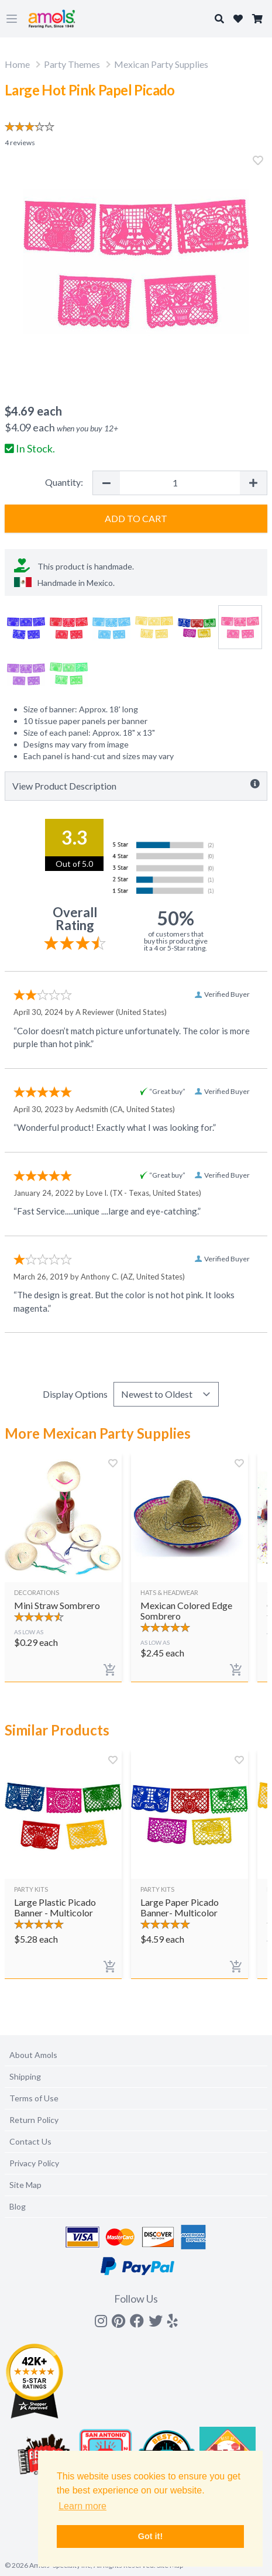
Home (17, 64)
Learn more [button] (82, 2506)
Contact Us (30, 2141)
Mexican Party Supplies (161, 64)
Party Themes (72, 64)
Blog (17, 2206)
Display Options (75, 1394)
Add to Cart (136, 518)
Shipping (25, 2076)
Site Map (25, 2185)
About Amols (33, 2055)
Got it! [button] (150, 2536)
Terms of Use (33, 2098)
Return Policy (33, 2120)
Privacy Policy (34, 2163)
